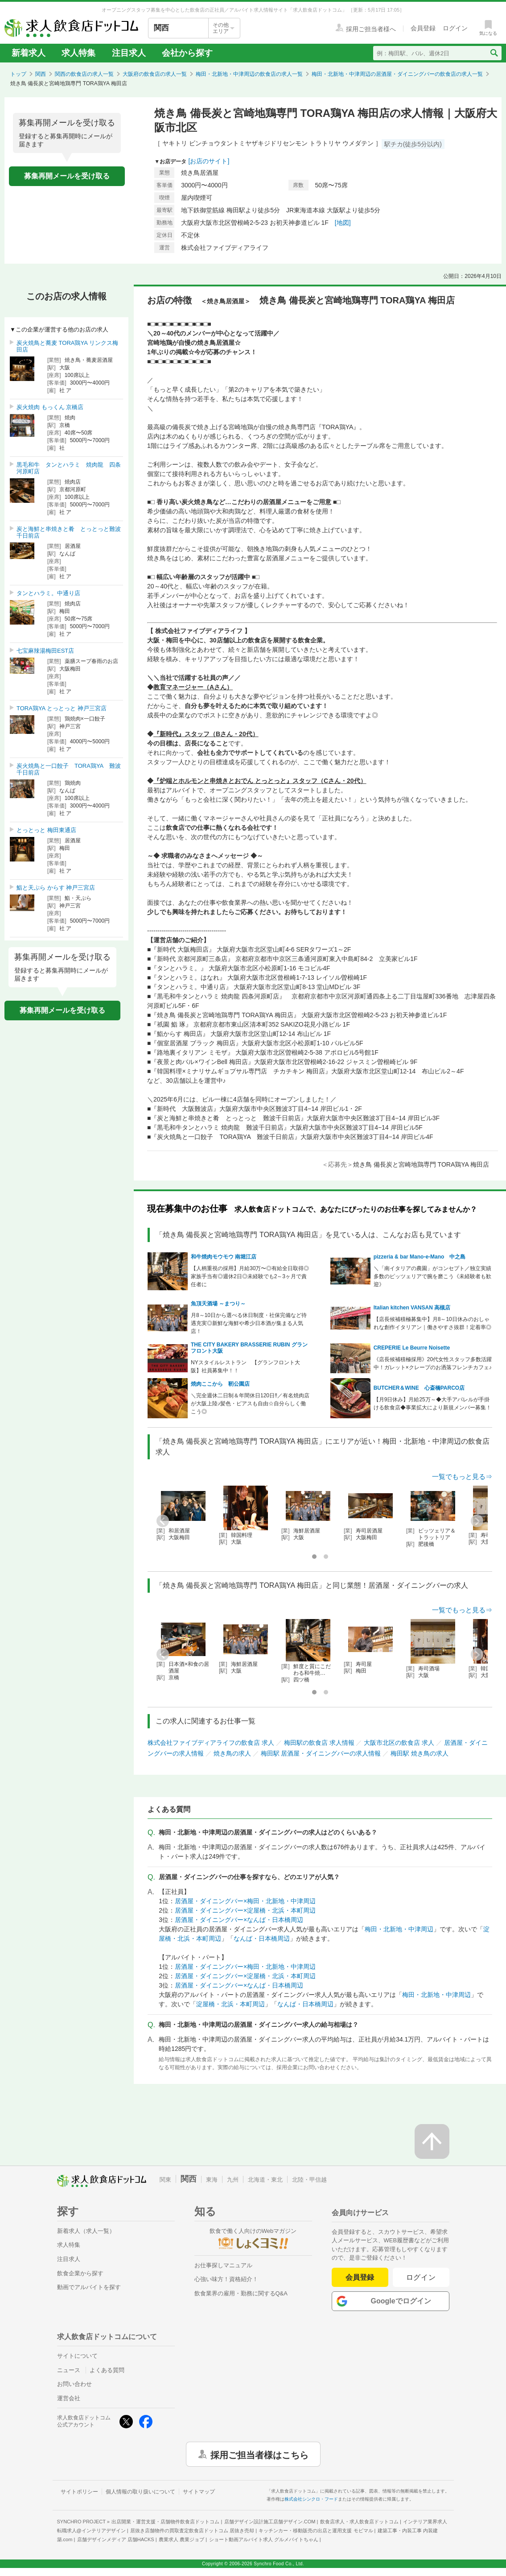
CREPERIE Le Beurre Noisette (412, 1348)
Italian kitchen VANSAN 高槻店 (412, 1308)
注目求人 (129, 53)
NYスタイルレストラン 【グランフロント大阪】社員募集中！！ (245, 1366)
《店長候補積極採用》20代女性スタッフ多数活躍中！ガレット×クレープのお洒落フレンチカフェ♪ (433, 1363)
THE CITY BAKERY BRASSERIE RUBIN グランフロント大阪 (249, 1348)
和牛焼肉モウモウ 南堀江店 (223, 1257)
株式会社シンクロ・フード (311, 2499)
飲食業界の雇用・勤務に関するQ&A (241, 2293)
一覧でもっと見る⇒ (462, 1476)
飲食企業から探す (80, 2273)
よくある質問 (107, 2370)
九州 (233, 2179)
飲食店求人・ (359, 2521)
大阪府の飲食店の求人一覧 (155, 74)
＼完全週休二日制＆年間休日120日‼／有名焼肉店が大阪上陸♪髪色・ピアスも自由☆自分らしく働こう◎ (250, 1403)
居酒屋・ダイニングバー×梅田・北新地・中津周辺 (245, 1901)
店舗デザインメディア (115, 2539)
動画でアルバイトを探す (89, 2287)
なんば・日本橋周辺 (262, 1938)
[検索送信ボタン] (493, 53)
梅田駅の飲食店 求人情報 (319, 1742)
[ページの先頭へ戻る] (432, 2141)
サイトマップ (199, 2492)
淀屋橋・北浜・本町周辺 (230, 2004)
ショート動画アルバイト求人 (263, 2539)
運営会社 (68, 2398)
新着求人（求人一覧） (86, 2231)
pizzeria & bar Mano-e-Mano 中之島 (420, 1257)
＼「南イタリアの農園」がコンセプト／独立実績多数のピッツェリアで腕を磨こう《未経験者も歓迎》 (432, 1276)
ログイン (421, 2277)
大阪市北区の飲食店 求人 (399, 1742)
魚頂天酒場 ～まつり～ (218, 1303)
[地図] (343, 222)
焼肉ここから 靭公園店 (220, 1384)
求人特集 (78, 53)
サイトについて (77, 2355)
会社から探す (187, 53)
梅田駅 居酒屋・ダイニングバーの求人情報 (321, 1753)
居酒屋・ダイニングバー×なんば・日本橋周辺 (239, 1919)
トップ (18, 74)
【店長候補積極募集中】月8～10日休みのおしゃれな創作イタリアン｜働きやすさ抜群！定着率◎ (432, 1323)
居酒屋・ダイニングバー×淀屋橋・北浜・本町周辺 (245, 1910)
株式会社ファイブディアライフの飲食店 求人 (211, 1742)
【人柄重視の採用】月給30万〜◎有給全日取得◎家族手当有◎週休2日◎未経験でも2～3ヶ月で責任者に (250, 1276)
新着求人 (28, 53)
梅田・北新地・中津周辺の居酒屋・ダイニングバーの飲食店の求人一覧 (397, 74)
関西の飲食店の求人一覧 (84, 74)
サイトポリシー (79, 2492)
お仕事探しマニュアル (223, 2265)
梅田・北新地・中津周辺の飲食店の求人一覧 (249, 74)
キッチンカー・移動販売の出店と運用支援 (316, 2530)
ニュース (68, 2370)
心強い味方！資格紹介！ (226, 2279)
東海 (212, 2179)
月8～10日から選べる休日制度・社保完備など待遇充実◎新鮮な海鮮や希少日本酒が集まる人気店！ (249, 1323)
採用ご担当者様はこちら (259, 2454)
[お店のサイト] (209, 161)
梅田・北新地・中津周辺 (399, 1929)
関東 (165, 2179)
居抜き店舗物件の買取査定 (192, 2530)
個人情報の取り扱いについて (140, 2492)
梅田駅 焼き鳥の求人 (419, 1753)
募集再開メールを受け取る (67, 176)
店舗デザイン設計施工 (270, 2521)
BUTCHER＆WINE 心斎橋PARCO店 (419, 1388)
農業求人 (181, 2539)
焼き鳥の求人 (232, 1753)
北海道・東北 (265, 2179)
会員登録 (360, 2277)
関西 (40, 74)
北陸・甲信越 (309, 2179)
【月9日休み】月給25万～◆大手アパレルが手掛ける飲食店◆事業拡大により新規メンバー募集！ (432, 1403)
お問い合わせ (74, 2384)
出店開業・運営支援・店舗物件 (165, 2521)
